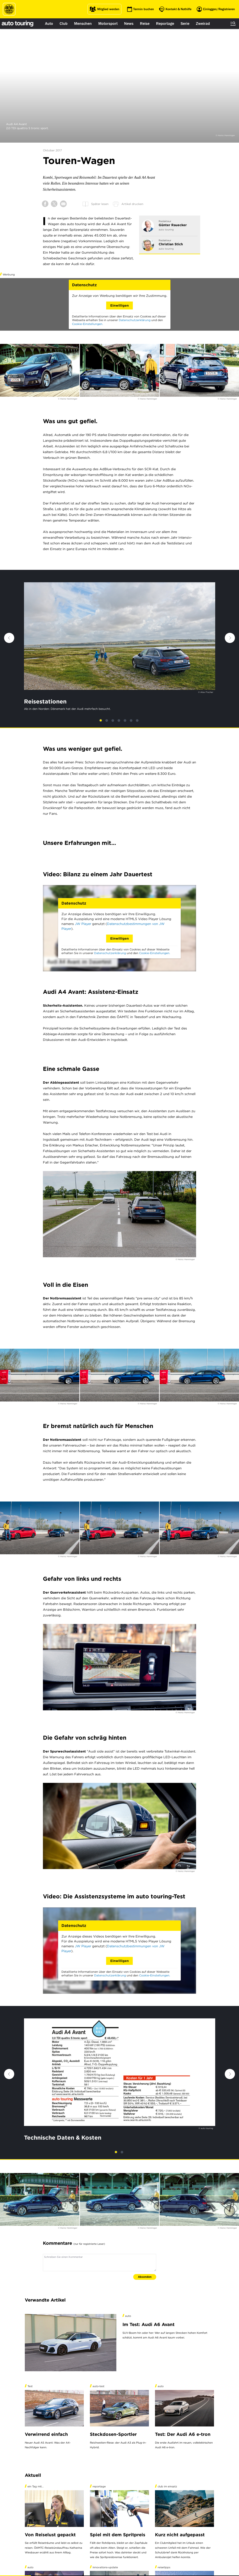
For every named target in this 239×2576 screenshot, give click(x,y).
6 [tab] (131, 720)
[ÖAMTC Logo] (9, 9)
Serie (185, 24)
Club (64, 24)
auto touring (166, 229)
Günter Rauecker (173, 225)
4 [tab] (119, 720)
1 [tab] (100, 720)
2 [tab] (106, 720)
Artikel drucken (128, 204)
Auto (49, 24)
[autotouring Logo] (17, 24)
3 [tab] (112, 720)
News (128, 24)
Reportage (165, 24)
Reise (145, 24)
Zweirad (203, 24)
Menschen (83, 24)
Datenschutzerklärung (135, 320)
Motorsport (108, 24)
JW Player (83, 924)
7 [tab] (137, 720)
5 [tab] (125, 720)
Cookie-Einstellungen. (87, 324)
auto (128, 2315)
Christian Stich (171, 244)
